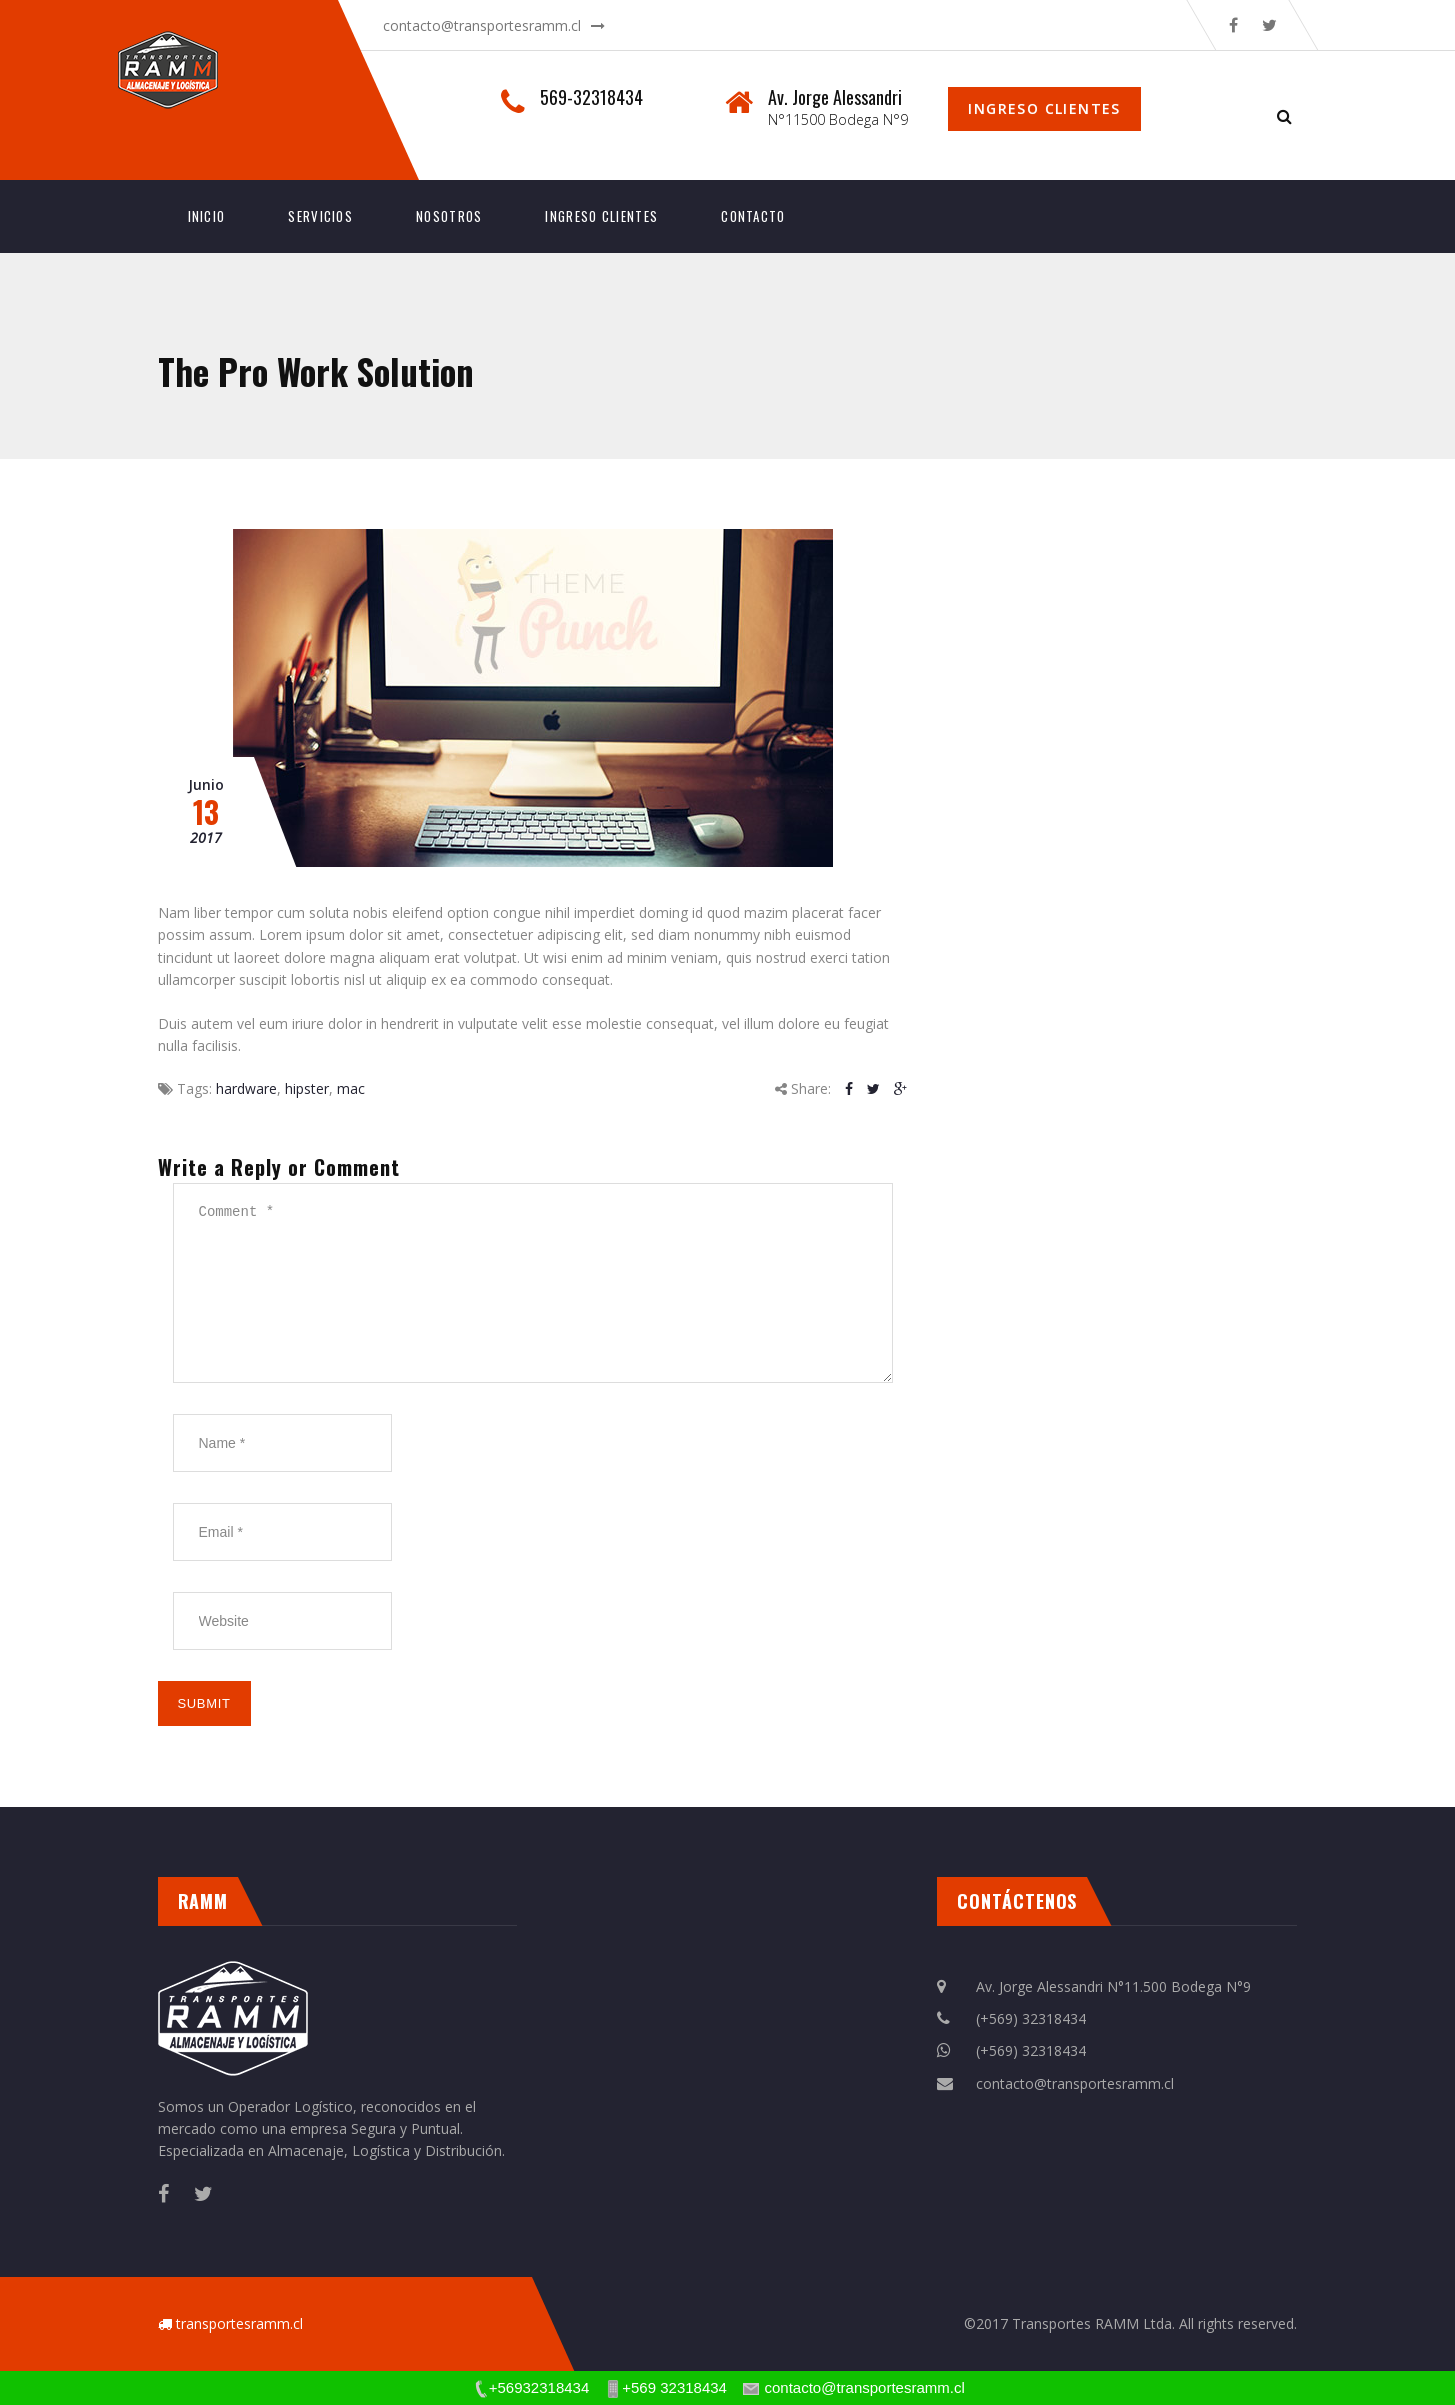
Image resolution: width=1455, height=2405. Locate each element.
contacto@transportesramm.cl (482, 25)
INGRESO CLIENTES (601, 216)
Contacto (753, 216)
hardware (246, 1088)
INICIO (207, 216)
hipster (307, 1088)
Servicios (320, 216)
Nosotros (449, 216)
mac (351, 1088)
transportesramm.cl (239, 2323)
